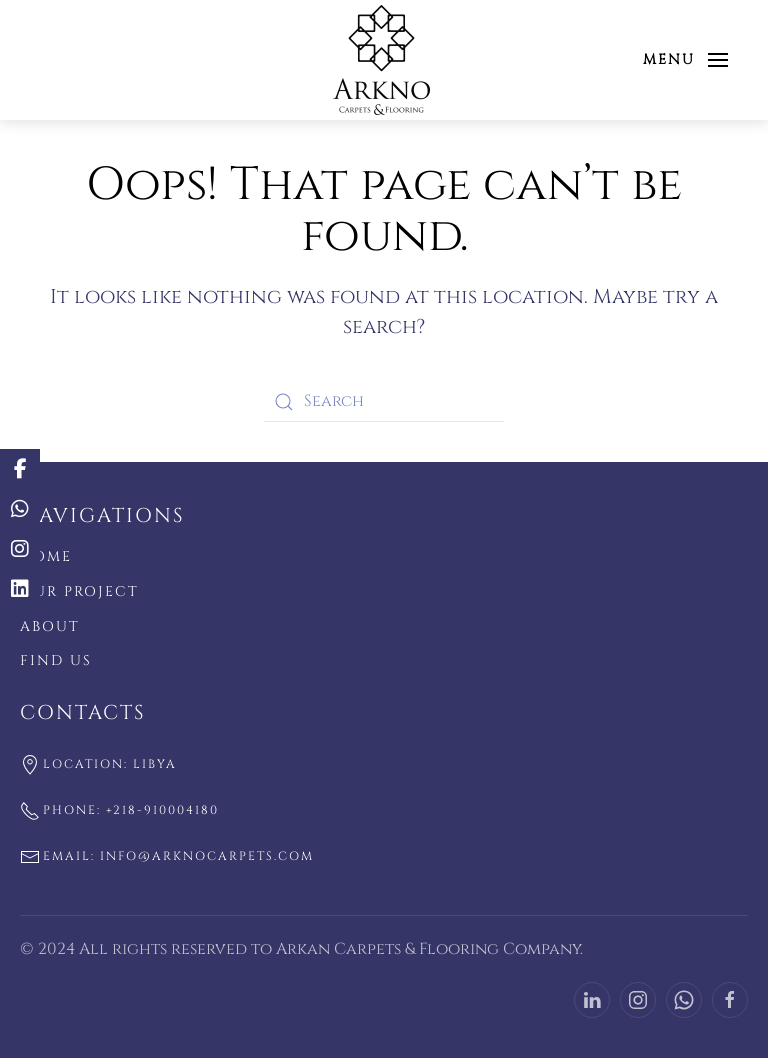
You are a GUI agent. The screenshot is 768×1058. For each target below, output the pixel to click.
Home (46, 556)
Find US (56, 660)
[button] (686, 60)
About (50, 626)
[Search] (384, 402)
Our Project (79, 591)
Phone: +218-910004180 (119, 811)
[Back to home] (384, 60)
